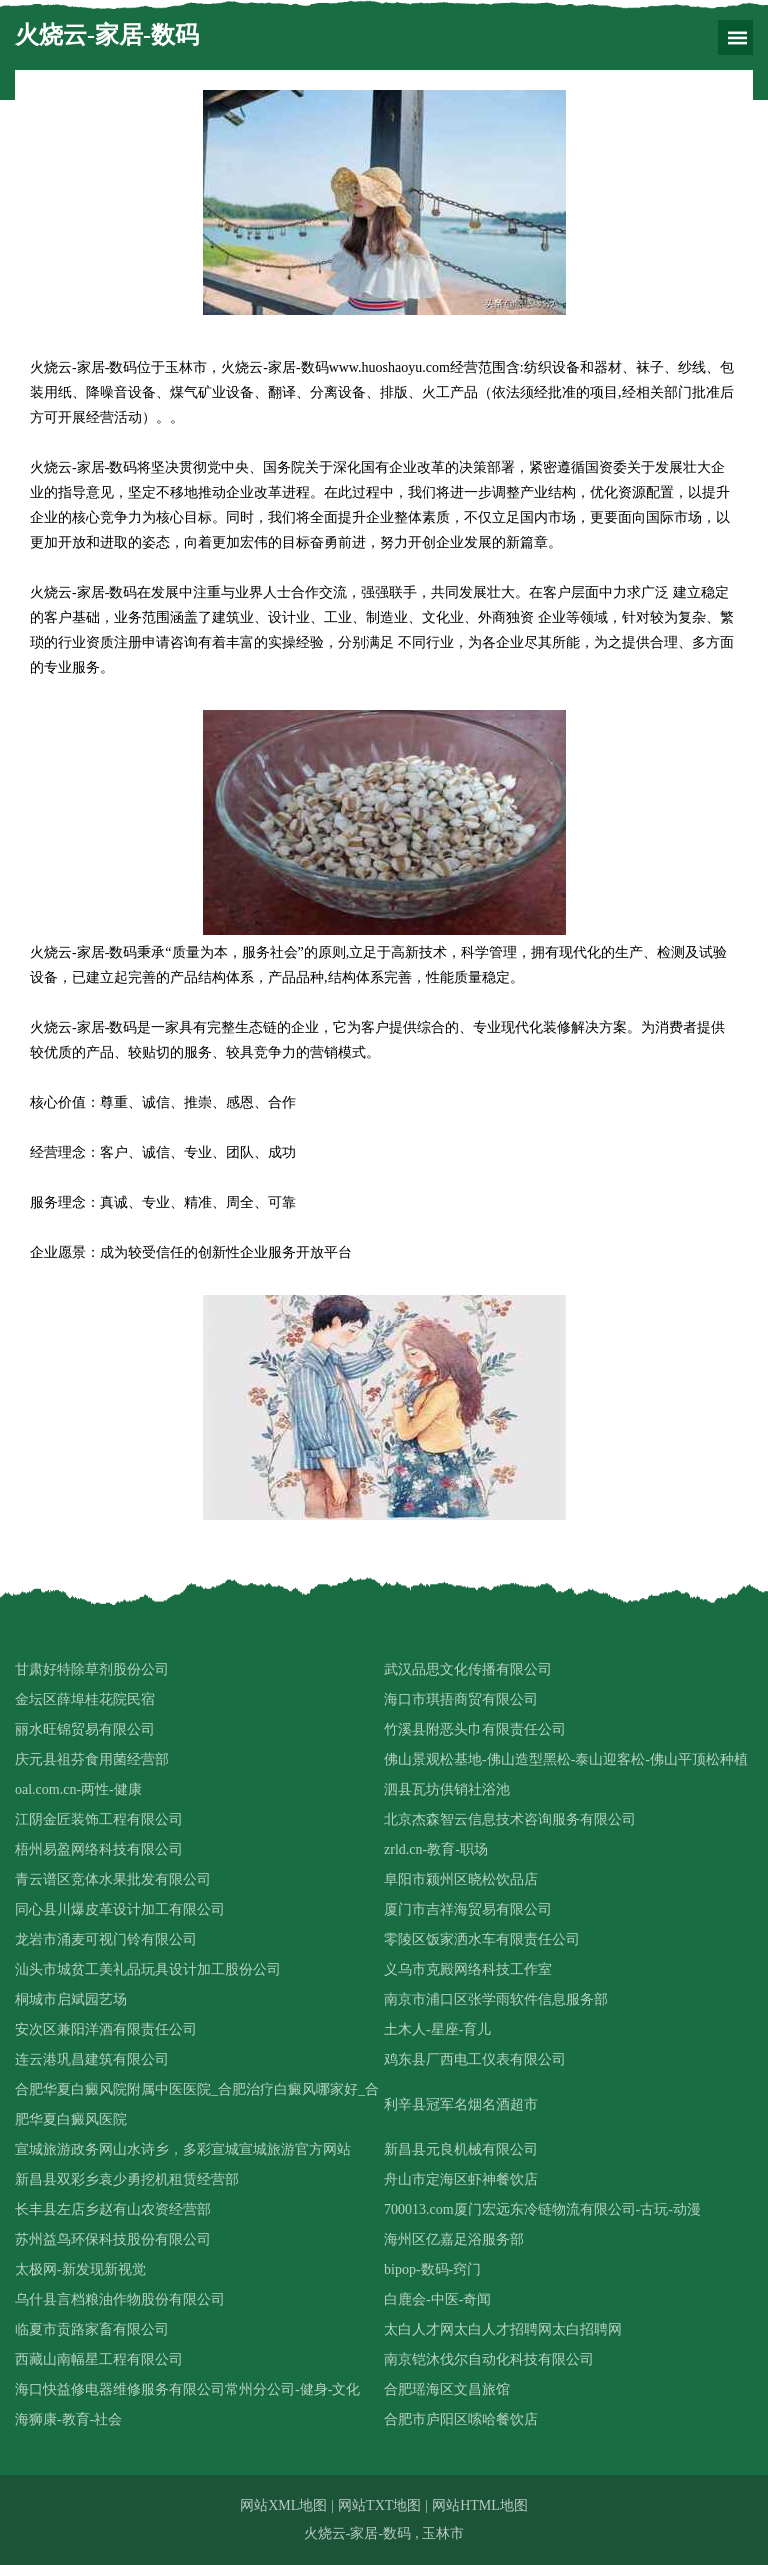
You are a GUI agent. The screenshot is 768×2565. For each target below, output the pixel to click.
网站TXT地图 (379, 2505)
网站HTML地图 (480, 2505)
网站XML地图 (283, 2505)
